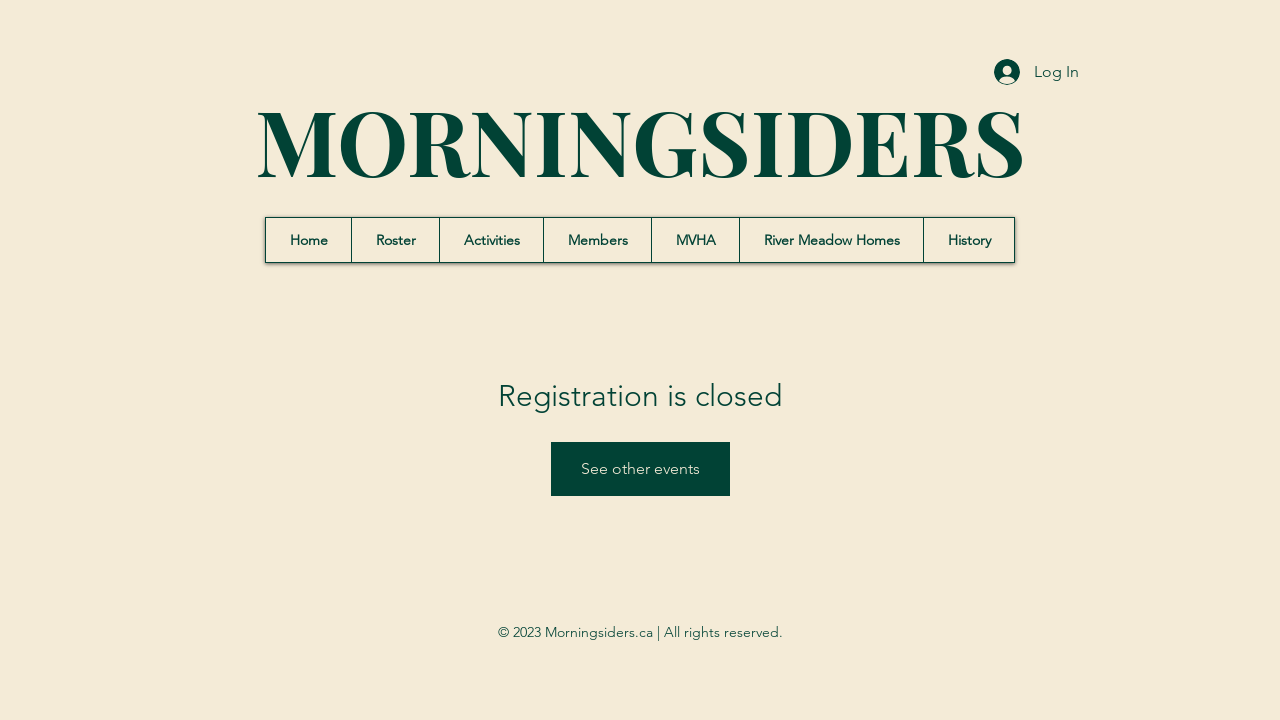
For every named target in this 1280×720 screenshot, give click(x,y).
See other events (640, 468)
